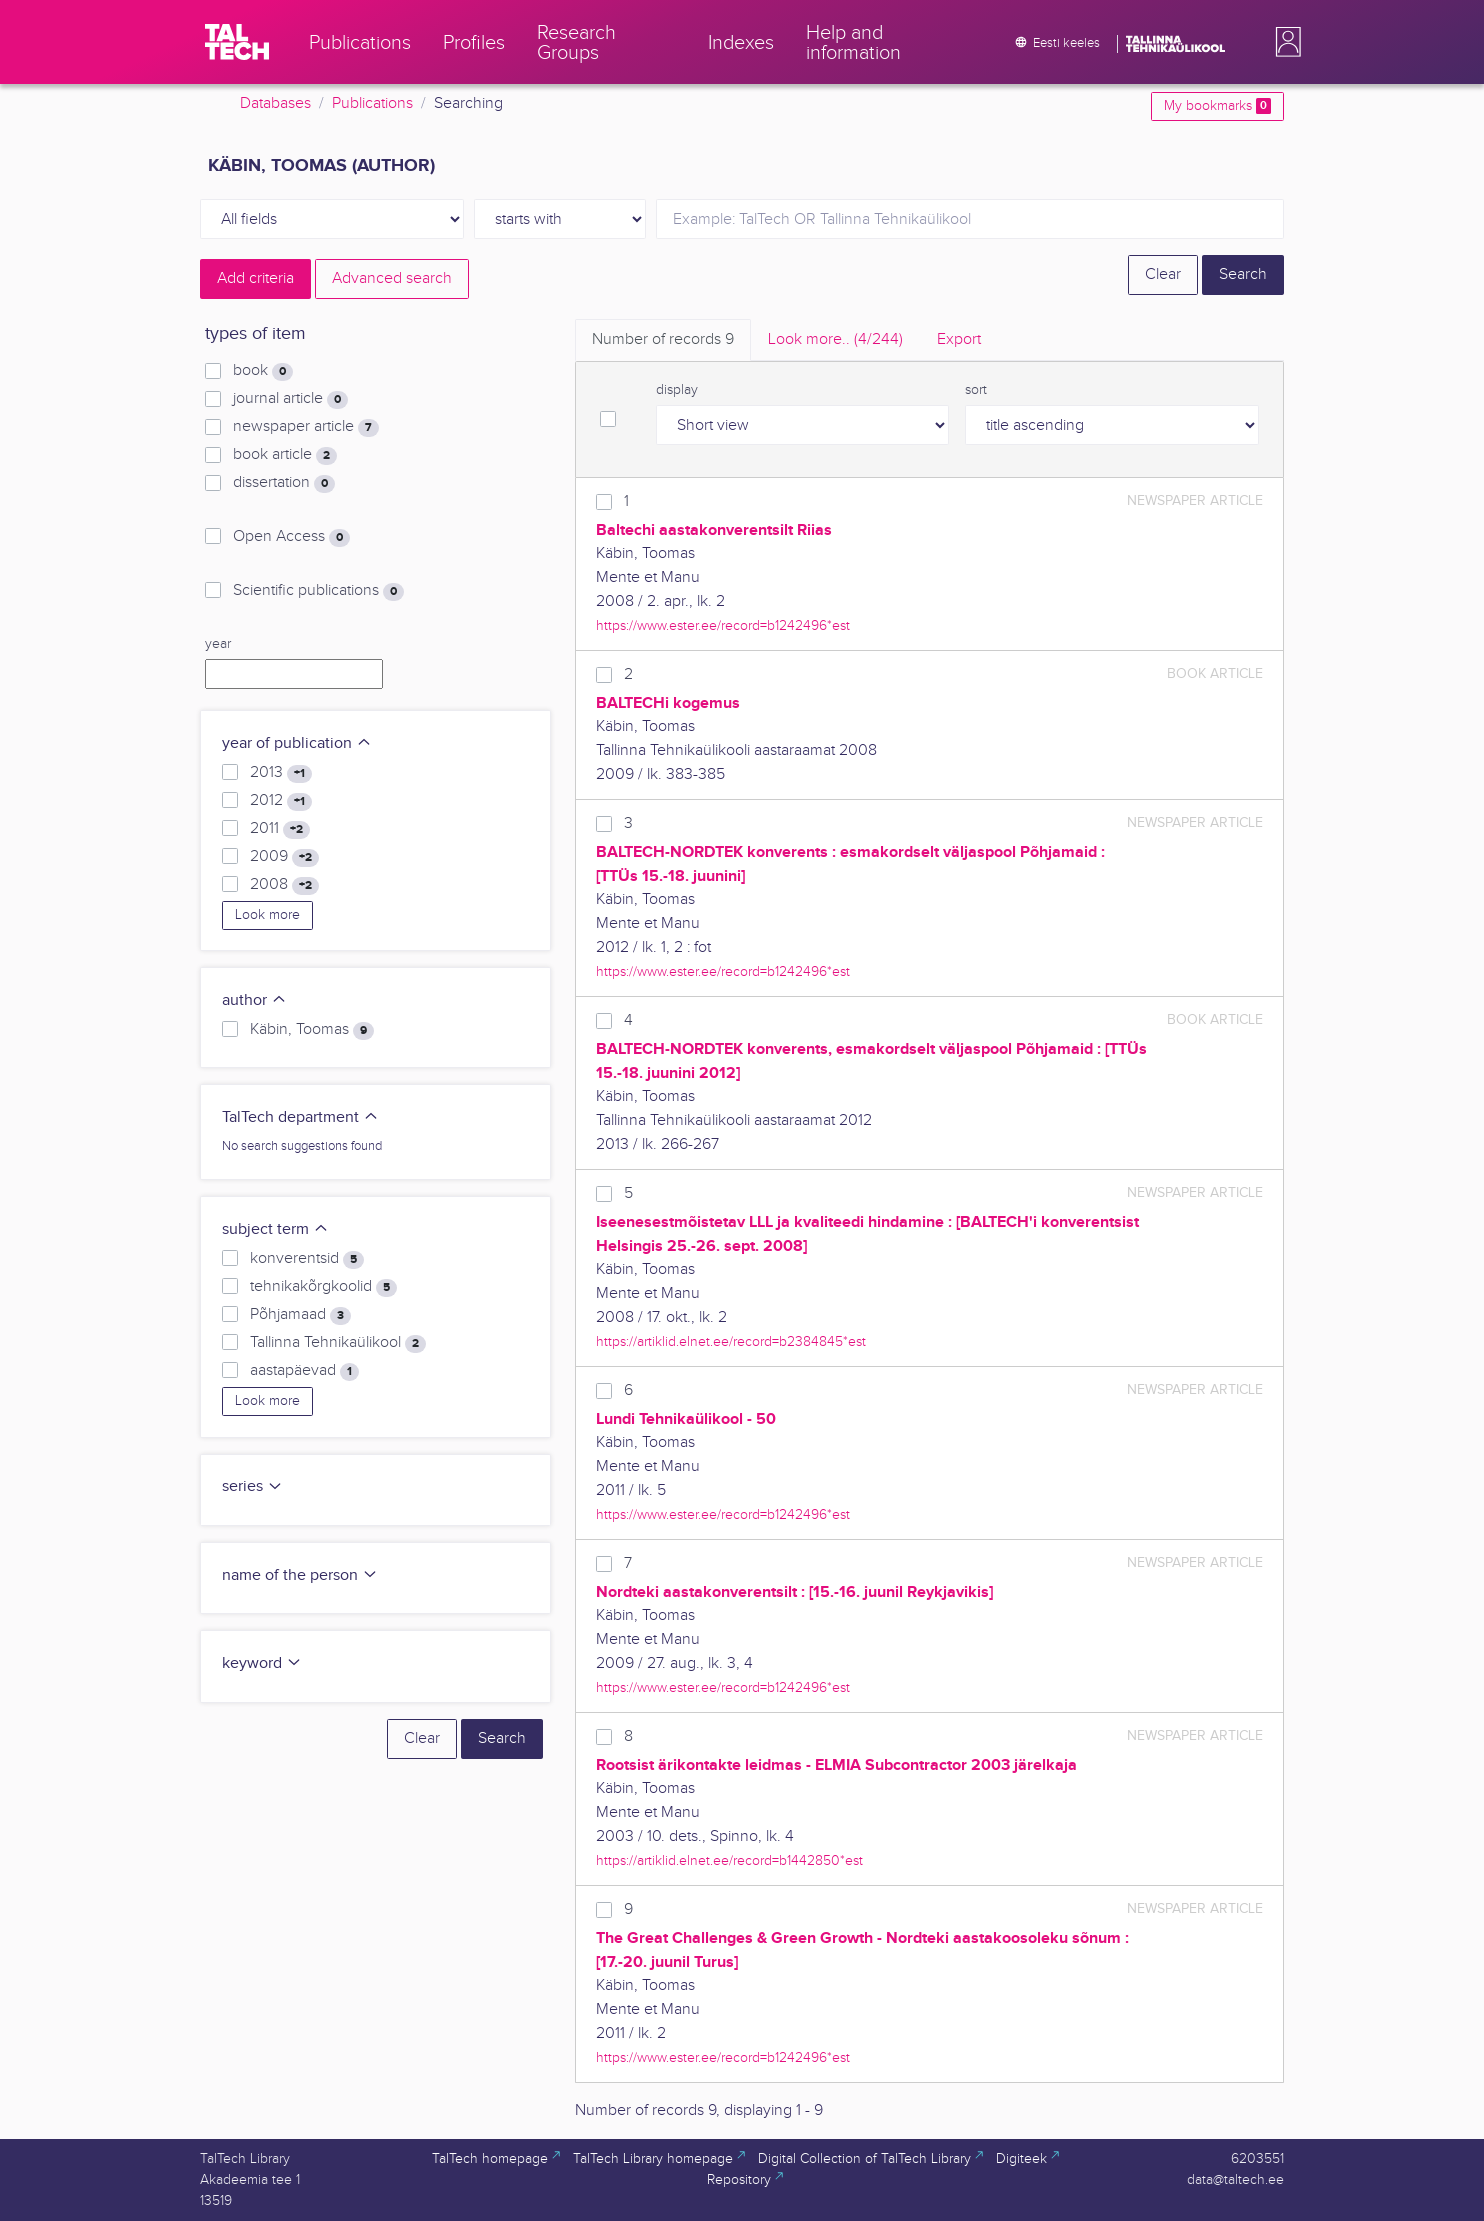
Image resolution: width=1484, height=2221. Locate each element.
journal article (290, 399)
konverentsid (307, 1259)
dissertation (284, 483)
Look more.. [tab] (835, 339)
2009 (284, 857)
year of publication (297, 743)
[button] (1284, 42)
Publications (372, 103)
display (677, 390)
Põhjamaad (300, 1315)
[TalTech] (237, 42)
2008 (284, 885)
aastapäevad (304, 1371)
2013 (281, 773)
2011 (280, 829)
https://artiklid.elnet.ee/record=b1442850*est (729, 1860)
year (218, 644)
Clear (1163, 274)
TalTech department (300, 1117)
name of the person (300, 1575)
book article (285, 455)
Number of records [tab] (663, 339)
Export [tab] (959, 339)
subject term (275, 1229)
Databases (275, 103)
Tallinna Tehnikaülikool (338, 1343)
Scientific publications (318, 591)
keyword (262, 1663)
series (252, 1486)
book (263, 371)
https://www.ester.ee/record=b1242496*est (723, 625)
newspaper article (306, 427)
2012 (281, 801)
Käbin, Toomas (312, 1030)
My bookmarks (1217, 106)
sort (976, 390)
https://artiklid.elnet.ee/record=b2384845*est (731, 1341)
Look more (267, 915)
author (254, 1000)
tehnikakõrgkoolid (323, 1287)
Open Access (291, 537)
